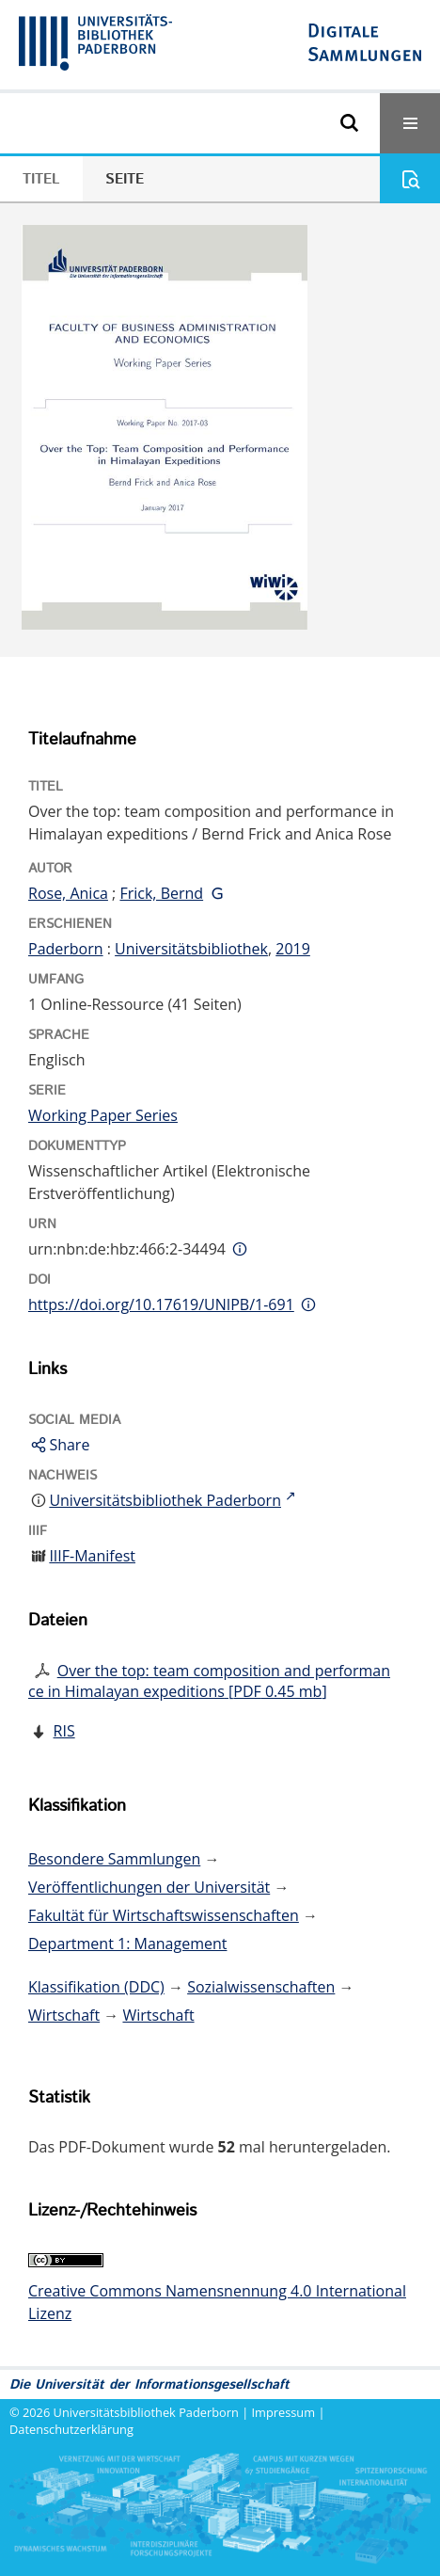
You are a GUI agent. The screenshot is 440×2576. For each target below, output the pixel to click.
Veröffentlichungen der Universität (149, 1887)
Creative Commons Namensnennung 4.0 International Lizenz (217, 2302)
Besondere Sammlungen (114, 1858)
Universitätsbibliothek (191, 948)
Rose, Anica (68, 893)
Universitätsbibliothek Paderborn (146, 2412)
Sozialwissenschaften (261, 1986)
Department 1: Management (127, 1943)
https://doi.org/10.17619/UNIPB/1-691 (161, 1304)
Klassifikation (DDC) (96, 1986)
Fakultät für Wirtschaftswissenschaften (163, 1915)
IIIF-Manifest (92, 1555)
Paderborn (65, 948)
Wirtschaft (64, 2015)
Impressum (284, 2412)
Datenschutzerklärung (71, 2429)
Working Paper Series (103, 1115)
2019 (292, 948)
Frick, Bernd (161, 893)
